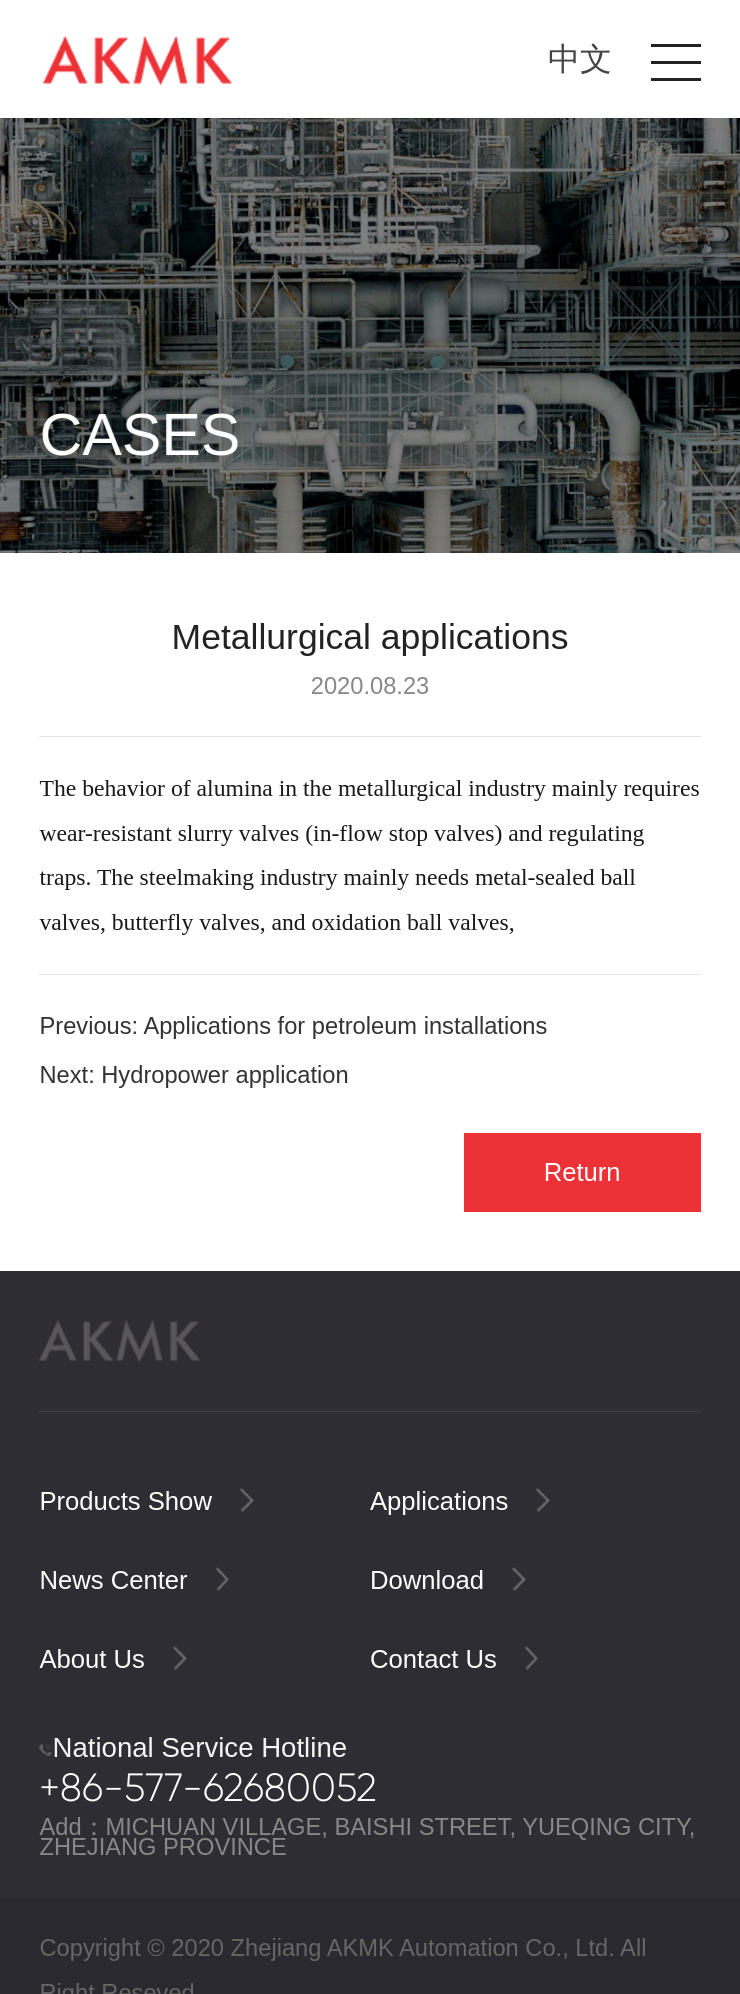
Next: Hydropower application (193, 1075)
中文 (580, 59)
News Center (134, 1580)
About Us (112, 1659)
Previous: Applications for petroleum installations (293, 1026)
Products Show (146, 1501)
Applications (460, 1501)
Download (448, 1580)
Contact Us (454, 1659)
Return (582, 1172)
